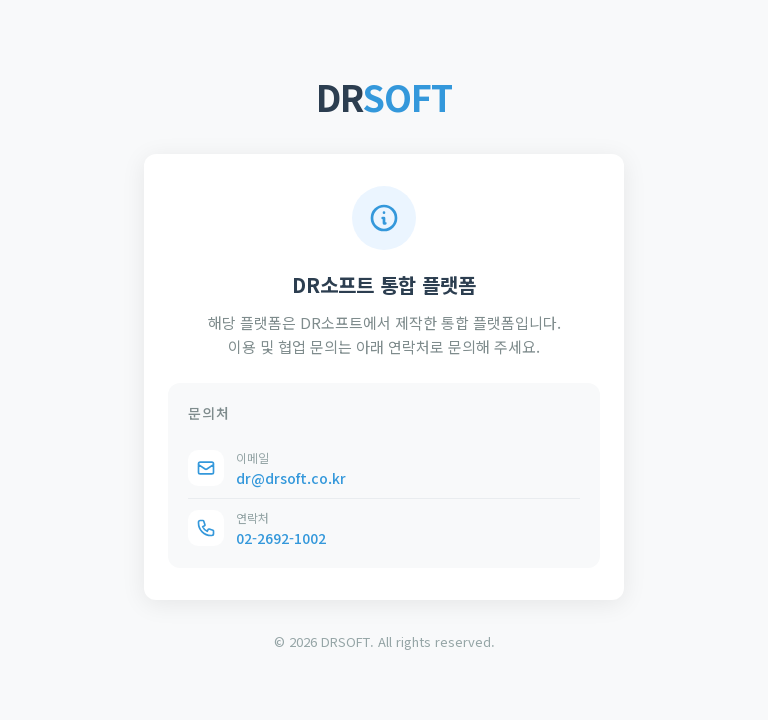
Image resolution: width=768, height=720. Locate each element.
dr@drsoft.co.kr (291, 478)
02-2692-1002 (281, 538)
